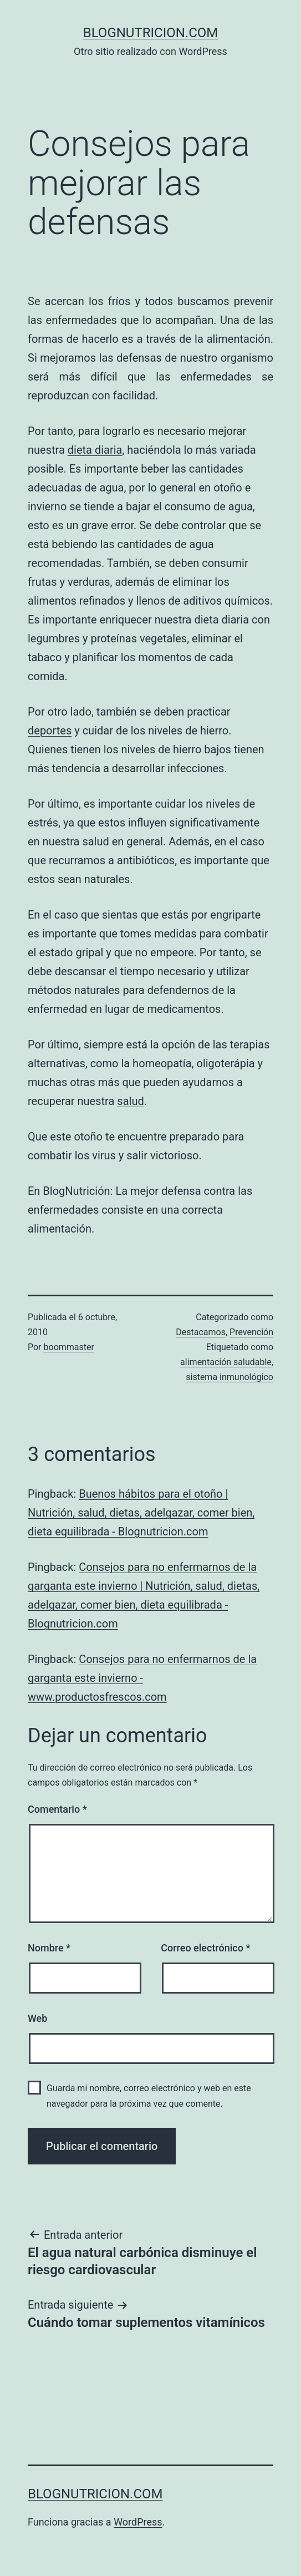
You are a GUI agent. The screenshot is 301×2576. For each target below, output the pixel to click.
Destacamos (201, 1332)
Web (37, 2018)
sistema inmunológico (229, 1377)
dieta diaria (95, 450)
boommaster (69, 1347)
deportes (50, 730)
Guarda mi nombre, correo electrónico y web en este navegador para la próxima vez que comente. (149, 2095)
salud (130, 1101)
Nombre (49, 1948)
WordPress (138, 2522)
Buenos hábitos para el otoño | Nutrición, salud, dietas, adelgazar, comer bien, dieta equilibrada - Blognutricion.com (141, 1512)
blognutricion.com (150, 32)
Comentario (57, 1809)
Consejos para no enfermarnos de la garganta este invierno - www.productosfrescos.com (142, 1677)
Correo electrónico (205, 1948)
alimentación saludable (226, 1362)
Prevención (251, 1332)
